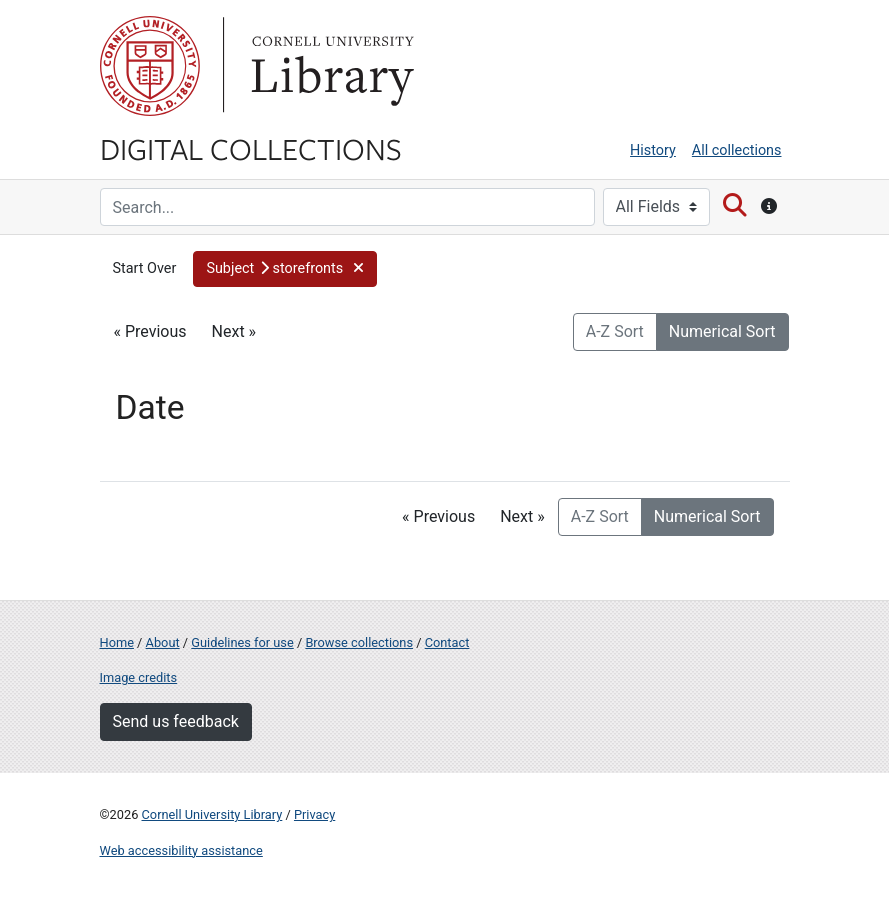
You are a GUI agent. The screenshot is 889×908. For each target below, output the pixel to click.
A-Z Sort (615, 331)
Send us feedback (176, 721)
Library (330, 66)
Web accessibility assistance (181, 850)
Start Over (145, 268)
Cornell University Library (212, 814)
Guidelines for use (242, 642)
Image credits (139, 677)
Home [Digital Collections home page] (117, 642)
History (653, 150)
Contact (447, 642)
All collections (737, 150)
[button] (284, 269)
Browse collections (359, 642)
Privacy (314, 814)
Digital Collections (251, 148)
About (163, 642)
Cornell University (150, 66)
